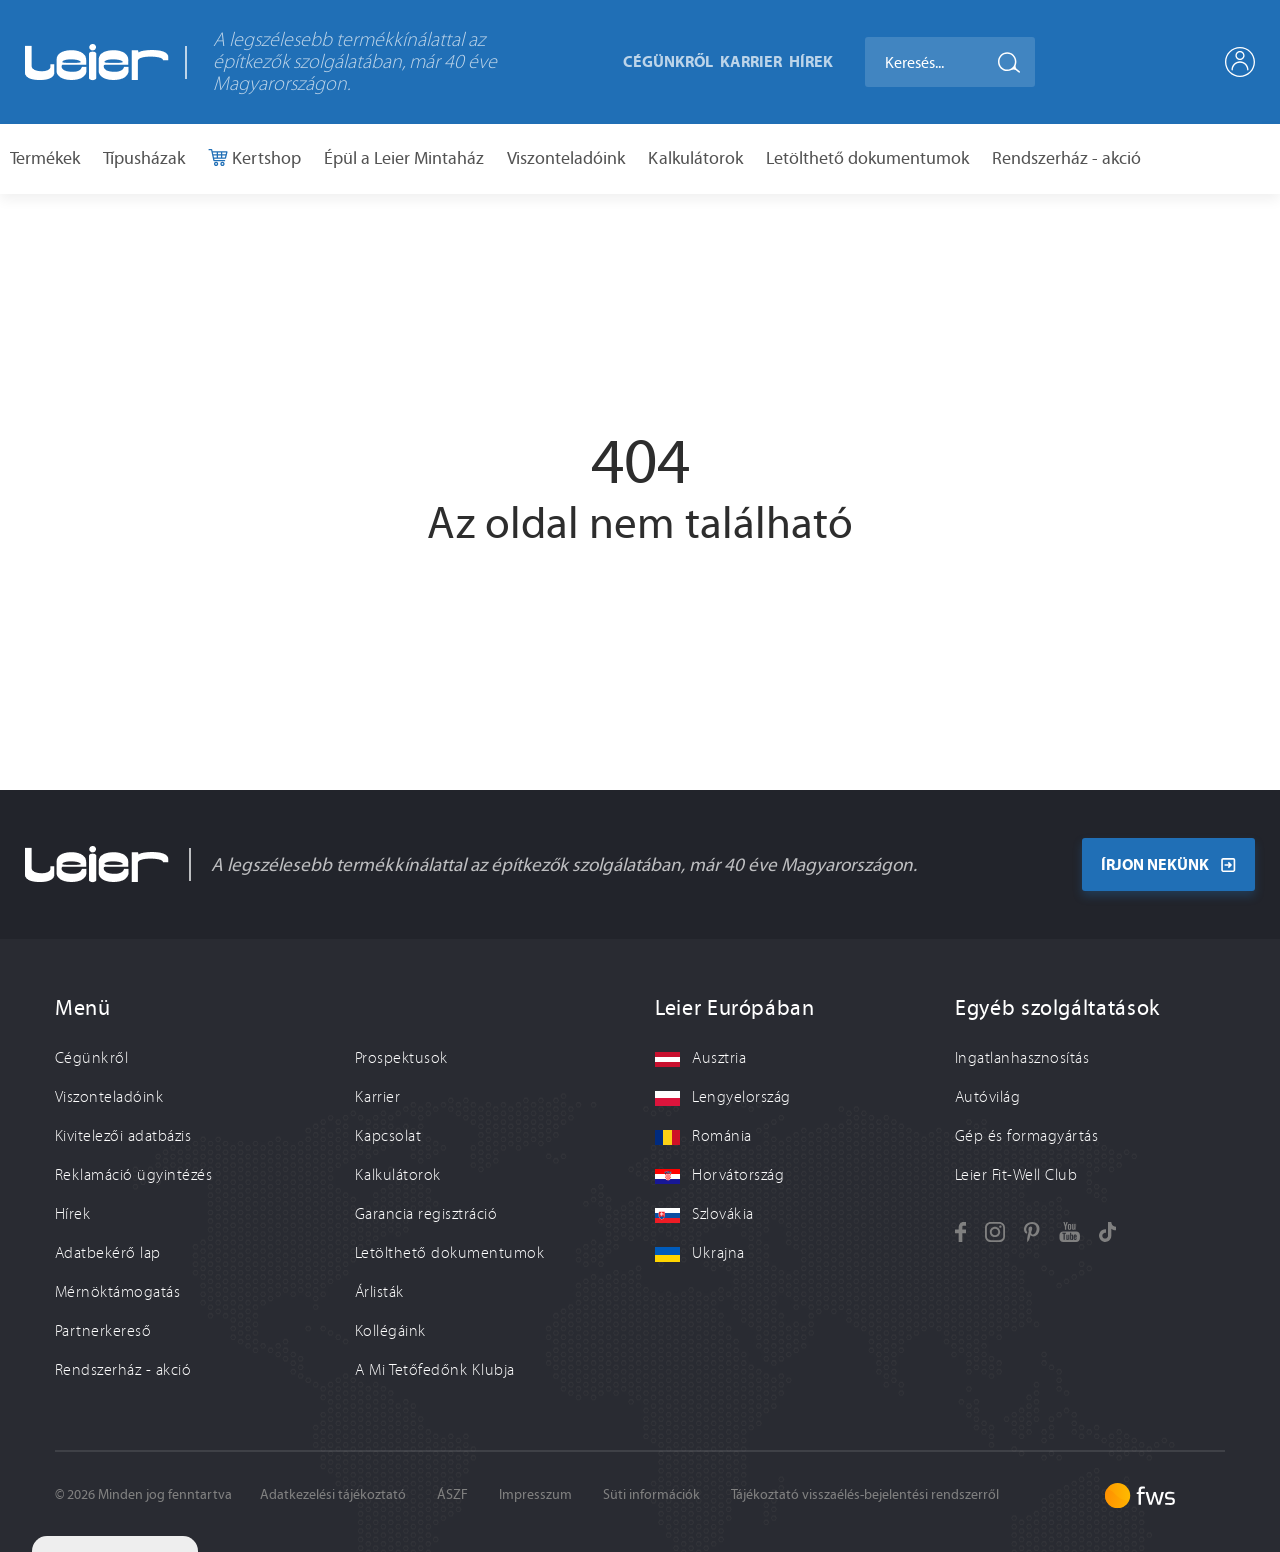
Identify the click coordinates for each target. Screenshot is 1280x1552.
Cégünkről (668, 61)
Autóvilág (987, 1097)
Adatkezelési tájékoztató (333, 1494)
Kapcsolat (388, 1136)
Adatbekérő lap (108, 1253)
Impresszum (535, 1494)
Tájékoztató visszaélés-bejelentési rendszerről (865, 1494)
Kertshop (264, 158)
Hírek (811, 61)
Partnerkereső (103, 1331)
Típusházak (144, 158)
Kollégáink (390, 1331)
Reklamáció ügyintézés (133, 1175)
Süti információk (651, 1494)
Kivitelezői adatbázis (123, 1136)
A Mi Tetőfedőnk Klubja (435, 1370)
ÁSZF (452, 1494)
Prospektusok (401, 1058)
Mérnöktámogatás (117, 1292)
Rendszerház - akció (1066, 158)
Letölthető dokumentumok (867, 158)
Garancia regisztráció (426, 1214)
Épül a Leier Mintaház (404, 158)
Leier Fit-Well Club (1016, 1175)
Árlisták (379, 1292)
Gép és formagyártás (1026, 1136)
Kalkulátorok (695, 158)
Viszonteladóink (566, 158)
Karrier (751, 61)
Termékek (45, 158)
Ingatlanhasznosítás (1022, 1058)
